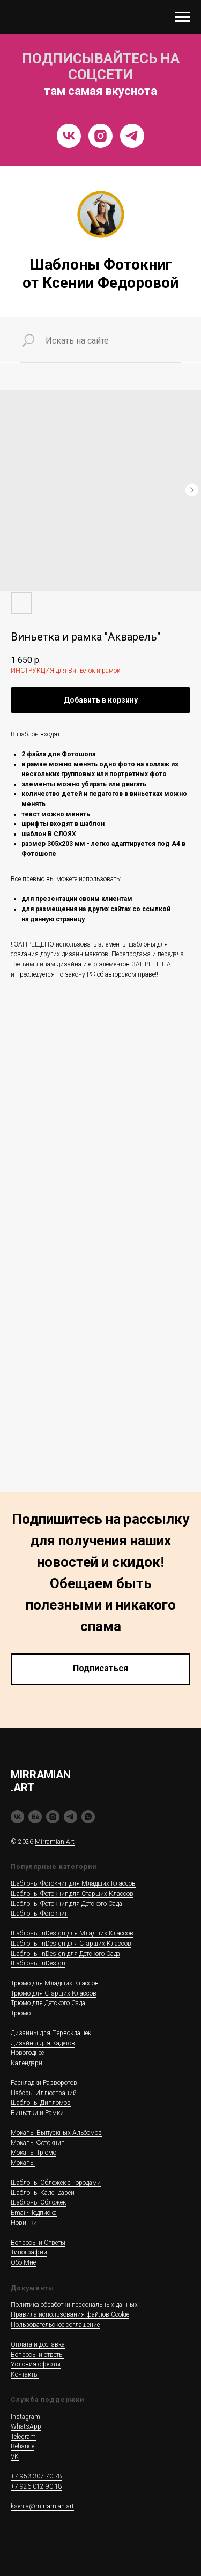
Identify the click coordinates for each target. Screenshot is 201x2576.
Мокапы (23, 2162)
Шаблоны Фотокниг (39, 1913)
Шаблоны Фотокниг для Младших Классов (73, 1883)
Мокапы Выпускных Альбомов (56, 2132)
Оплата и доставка (38, 2344)
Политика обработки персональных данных (74, 2305)
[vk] (17, 1816)
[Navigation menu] (182, 17)
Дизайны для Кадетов (43, 2043)
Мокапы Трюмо (33, 2152)
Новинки (24, 2223)
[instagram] (52, 1816)
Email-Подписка (34, 2212)
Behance (22, 2446)
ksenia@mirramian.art (42, 2506)
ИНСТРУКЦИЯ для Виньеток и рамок (65, 670)
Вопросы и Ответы (38, 2242)
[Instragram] (100, 136)
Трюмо (21, 2013)
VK (15, 2456)
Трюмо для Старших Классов (53, 1993)
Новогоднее (27, 2053)
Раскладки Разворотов (44, 2083)
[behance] (35, 1816)
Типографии (29, 2252)
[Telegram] (132, 136)
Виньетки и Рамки (37, 2113)
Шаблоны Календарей (43, 2193)
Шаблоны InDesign (38, 1963)
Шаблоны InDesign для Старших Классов (71, 1943)
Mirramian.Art (55, 1841)
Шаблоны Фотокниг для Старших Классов (72, 1893)
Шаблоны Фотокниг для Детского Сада (66, 1904)
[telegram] (70, 1816)
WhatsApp (26, 2426)
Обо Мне (23, 2262)
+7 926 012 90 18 (36, 2486)
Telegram (23, 2436)
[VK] (69, 136)
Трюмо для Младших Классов (55, 1983)
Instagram (25, 2417)
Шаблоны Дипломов (41, 2102)
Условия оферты (36, 2364)
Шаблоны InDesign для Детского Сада (65, 1953)
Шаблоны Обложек (38, 2202)
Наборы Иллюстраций (44, 2093)
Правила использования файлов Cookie (70, 2314)
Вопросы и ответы (37, 2354)
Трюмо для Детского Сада (48, 2003)
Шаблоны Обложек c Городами (56, 2182)
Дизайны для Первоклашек (51, 2033)
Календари (26, 2063)
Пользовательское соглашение (55, 2324)
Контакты (25, 2374)
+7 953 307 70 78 (36, 2476)
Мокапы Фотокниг (37, 2143)
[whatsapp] (88, 1816)
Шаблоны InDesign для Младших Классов (72, 1933)
